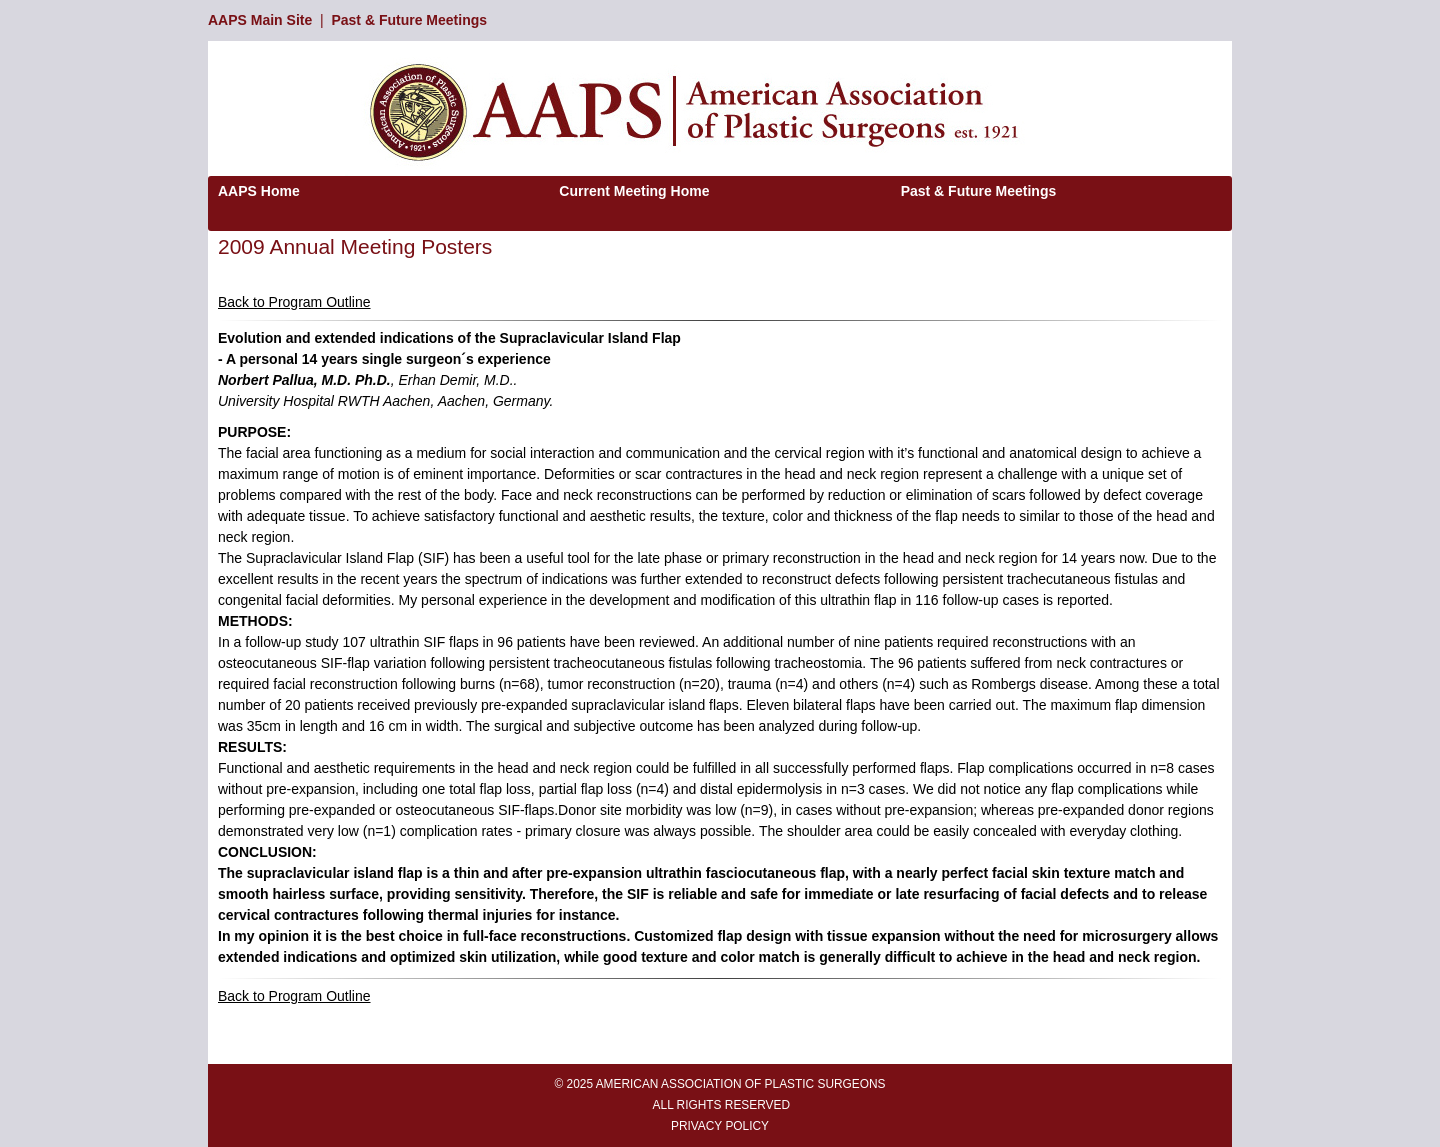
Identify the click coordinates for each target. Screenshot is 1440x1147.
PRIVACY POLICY (720, 1126)
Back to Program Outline (294, 302)
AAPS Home (259, 191)
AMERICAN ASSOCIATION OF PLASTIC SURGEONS (741, 1084)
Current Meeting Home (634, 191)
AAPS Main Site (260, 20)
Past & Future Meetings (409, 20)
